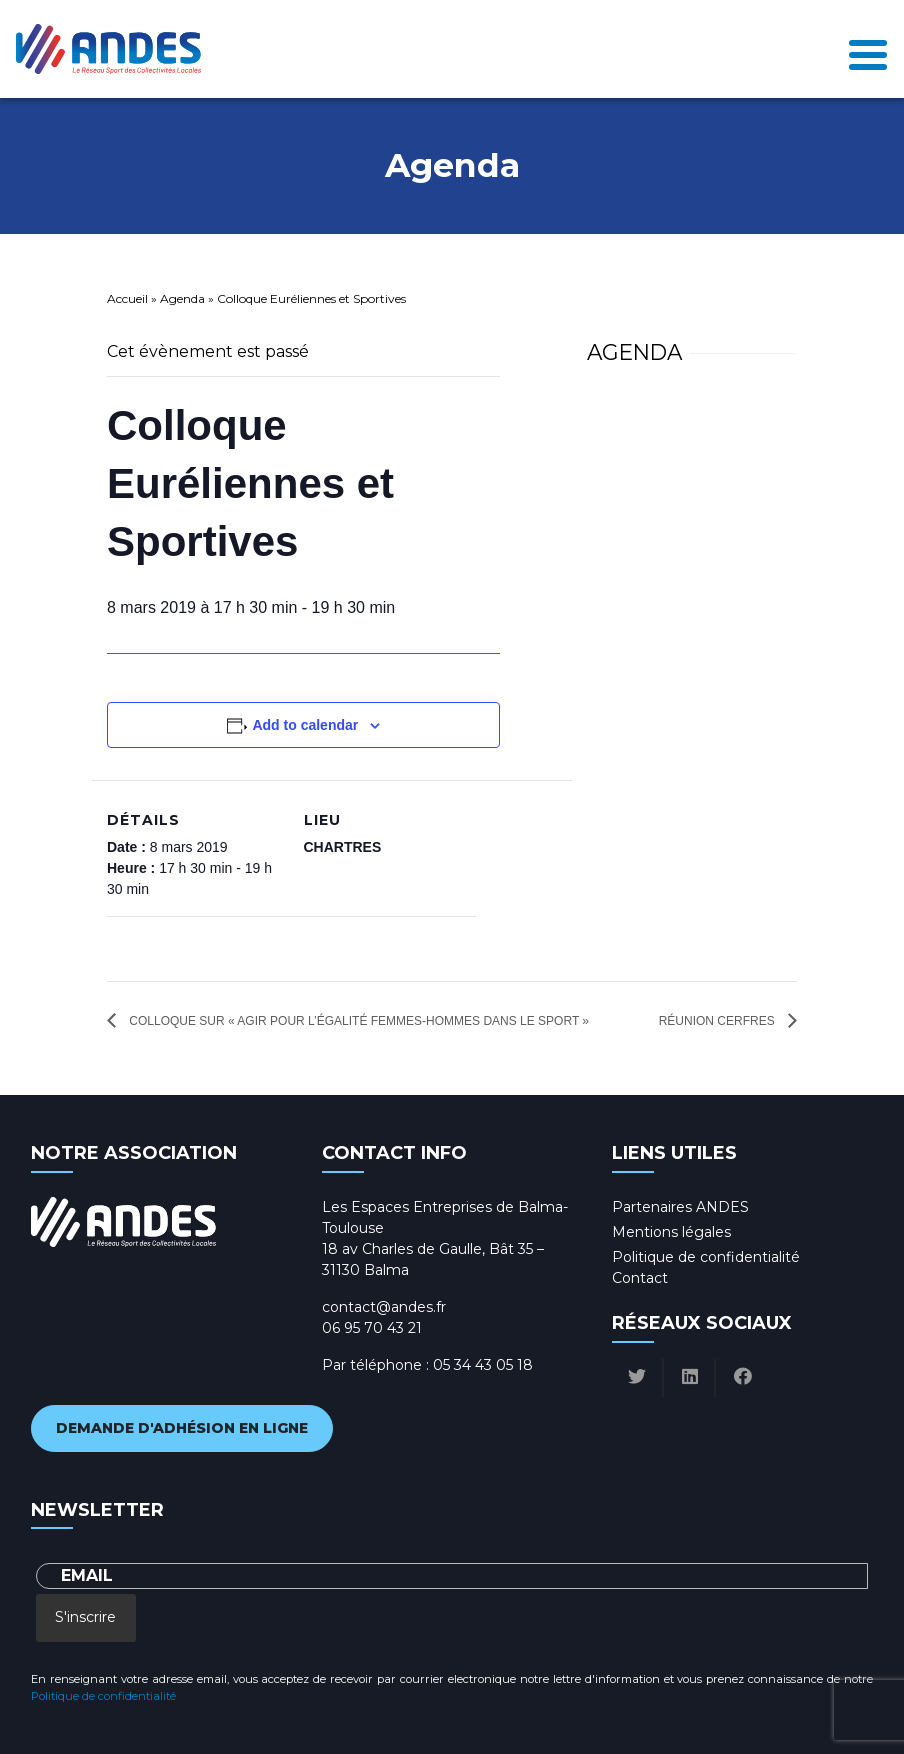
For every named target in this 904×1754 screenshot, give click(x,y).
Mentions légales (671, 1232)
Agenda (182, 298)
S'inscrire (85, 1617)
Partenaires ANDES (680, 1207)
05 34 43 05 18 (483, 1365)
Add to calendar (305, 725)
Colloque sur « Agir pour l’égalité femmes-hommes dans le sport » (357, 1021)
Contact (640, 1278)
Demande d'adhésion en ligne (182, 1428)
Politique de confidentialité (706, 1257)
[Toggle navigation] (868, 49)
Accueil (127, 298)
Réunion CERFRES (718, 1021)
